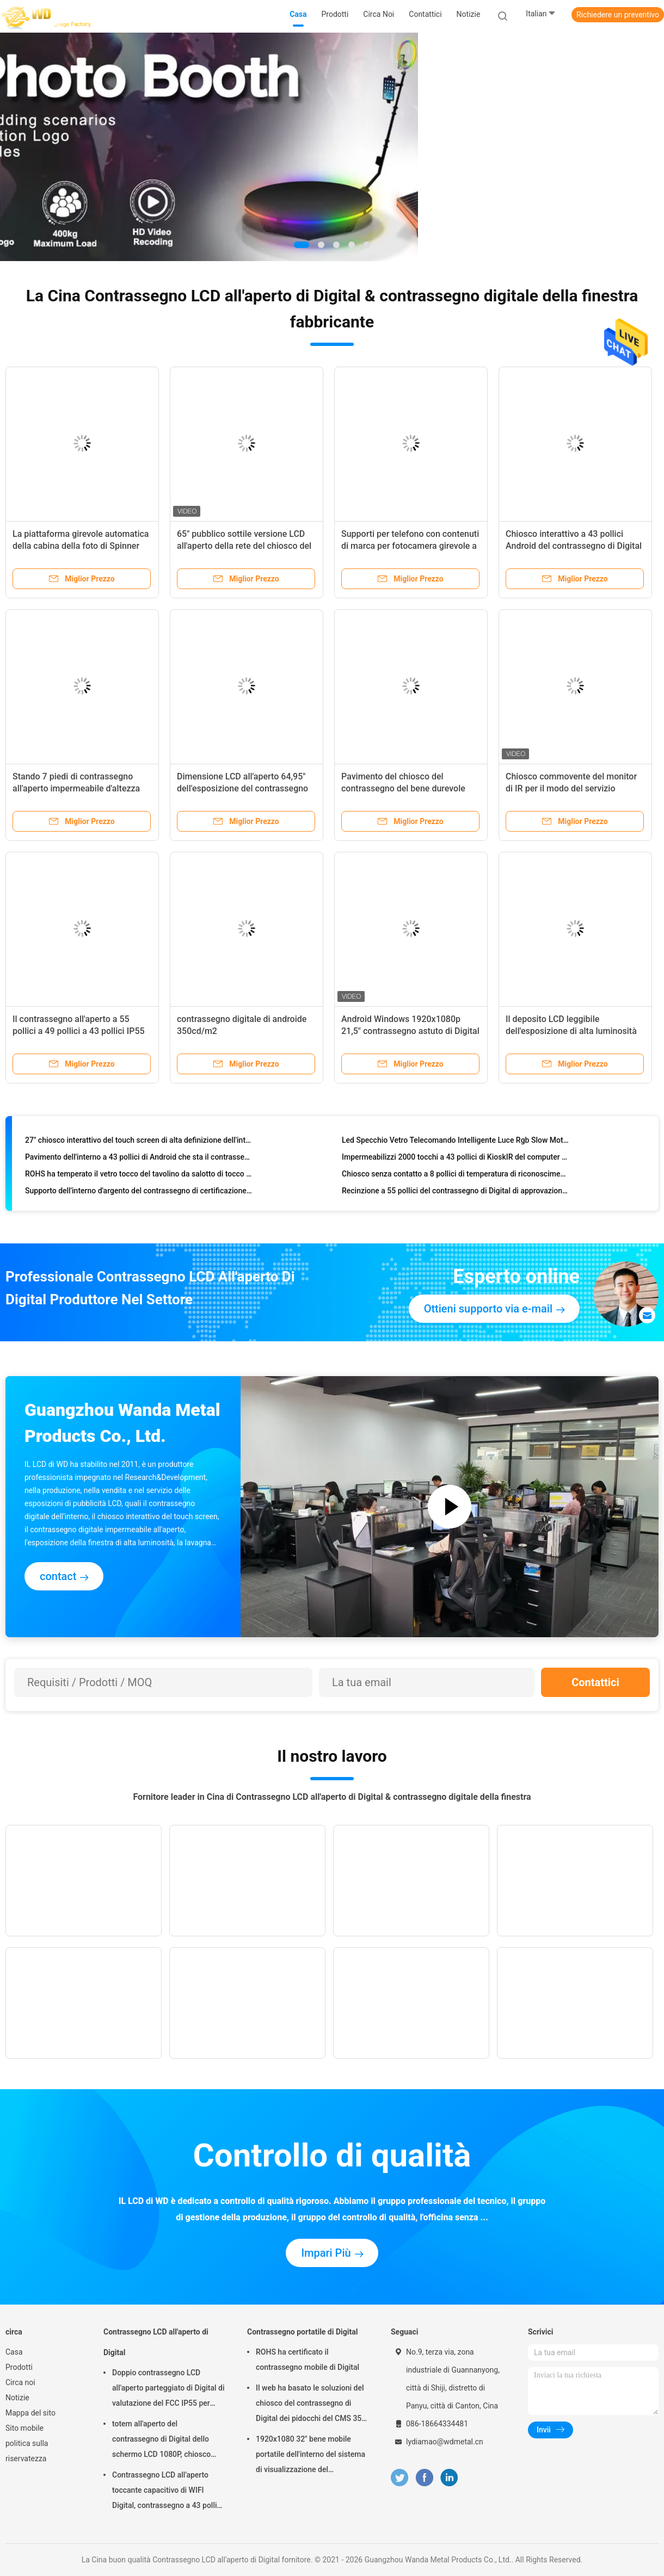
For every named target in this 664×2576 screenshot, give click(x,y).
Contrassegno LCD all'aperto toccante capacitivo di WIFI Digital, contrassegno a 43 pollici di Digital (167, 2491)
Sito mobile (24, 2428)
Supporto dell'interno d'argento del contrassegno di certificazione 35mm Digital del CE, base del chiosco (138, 1192)
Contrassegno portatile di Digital (302, 2331)
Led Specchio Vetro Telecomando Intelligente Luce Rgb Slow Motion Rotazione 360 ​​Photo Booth (455, 1141)
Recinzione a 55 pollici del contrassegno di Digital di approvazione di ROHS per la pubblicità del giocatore (455, 1192)
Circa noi (20, 2382)
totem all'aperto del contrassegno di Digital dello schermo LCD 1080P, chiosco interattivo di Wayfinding (161, 2440)
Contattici (595, 1682)
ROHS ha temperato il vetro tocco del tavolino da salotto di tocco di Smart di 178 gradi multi (138, 1175)
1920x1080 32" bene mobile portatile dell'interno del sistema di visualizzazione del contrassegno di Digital (310, 2456)
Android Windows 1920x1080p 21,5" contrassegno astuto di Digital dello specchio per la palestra (410, 1031)
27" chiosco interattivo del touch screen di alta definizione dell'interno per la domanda (138, 1141)
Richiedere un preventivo (617, 14)
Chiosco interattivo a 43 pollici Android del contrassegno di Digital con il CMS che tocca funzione (574, 546)
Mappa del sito (30, 2412)
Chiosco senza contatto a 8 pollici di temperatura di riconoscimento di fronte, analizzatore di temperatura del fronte (455, 1175)
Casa (14, 2352)
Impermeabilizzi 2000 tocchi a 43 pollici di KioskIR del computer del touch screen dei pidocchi (455, 1158)
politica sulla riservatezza (26, 2451)
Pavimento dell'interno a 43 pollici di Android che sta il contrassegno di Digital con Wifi (138, 1158)
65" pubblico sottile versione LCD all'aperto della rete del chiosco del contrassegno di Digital (244, 546)
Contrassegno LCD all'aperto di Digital (155, 2342)
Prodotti (19, 2367)
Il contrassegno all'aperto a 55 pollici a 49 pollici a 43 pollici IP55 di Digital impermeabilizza (79, 1031)
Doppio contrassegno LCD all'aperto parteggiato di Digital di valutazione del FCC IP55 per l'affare (168, 2389)
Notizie (17, 2397)
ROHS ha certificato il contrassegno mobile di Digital (307, 2359)
